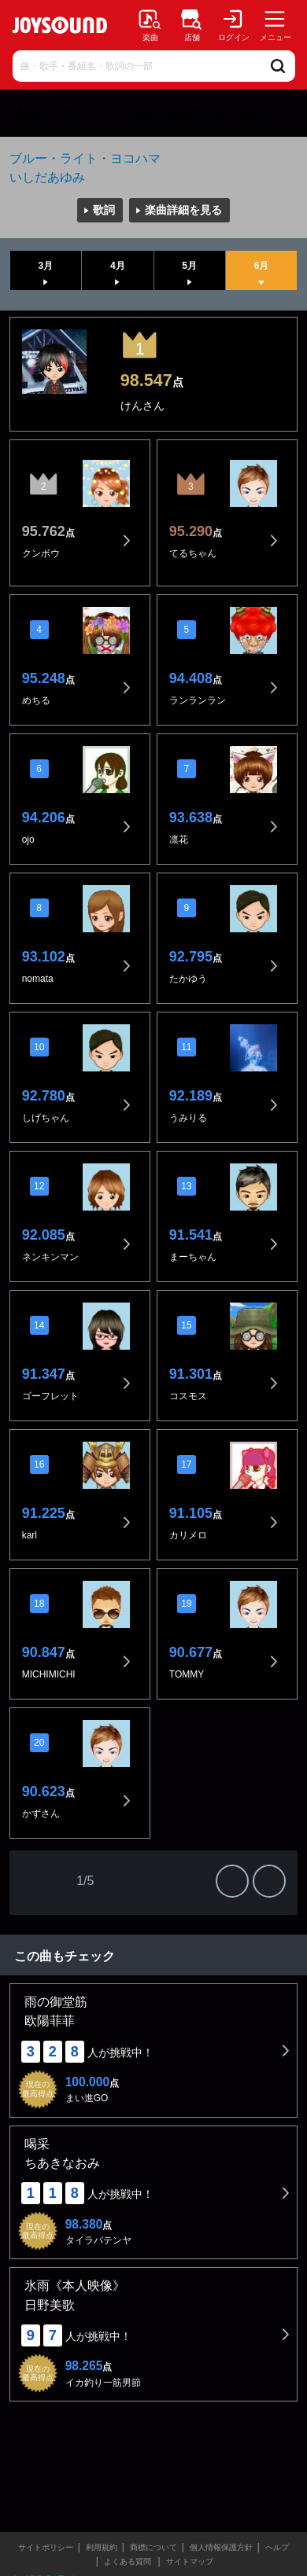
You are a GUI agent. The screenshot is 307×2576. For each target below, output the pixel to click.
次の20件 (232, 1881)
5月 (189, 265)
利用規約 (101, 2547)
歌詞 (104, 210)
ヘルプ (277, 2547)
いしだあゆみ (47, 177)
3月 (46, 265)
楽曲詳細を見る (183, 210)
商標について (153, 2547)
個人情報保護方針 (221, 2547)
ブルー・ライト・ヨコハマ (85, 158)
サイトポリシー (45, 2547)
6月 (261, 265)
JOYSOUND (60, 25)
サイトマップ (189, 2561)
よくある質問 (129, 2561)
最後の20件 (269, 1881)
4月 (117, 265)
